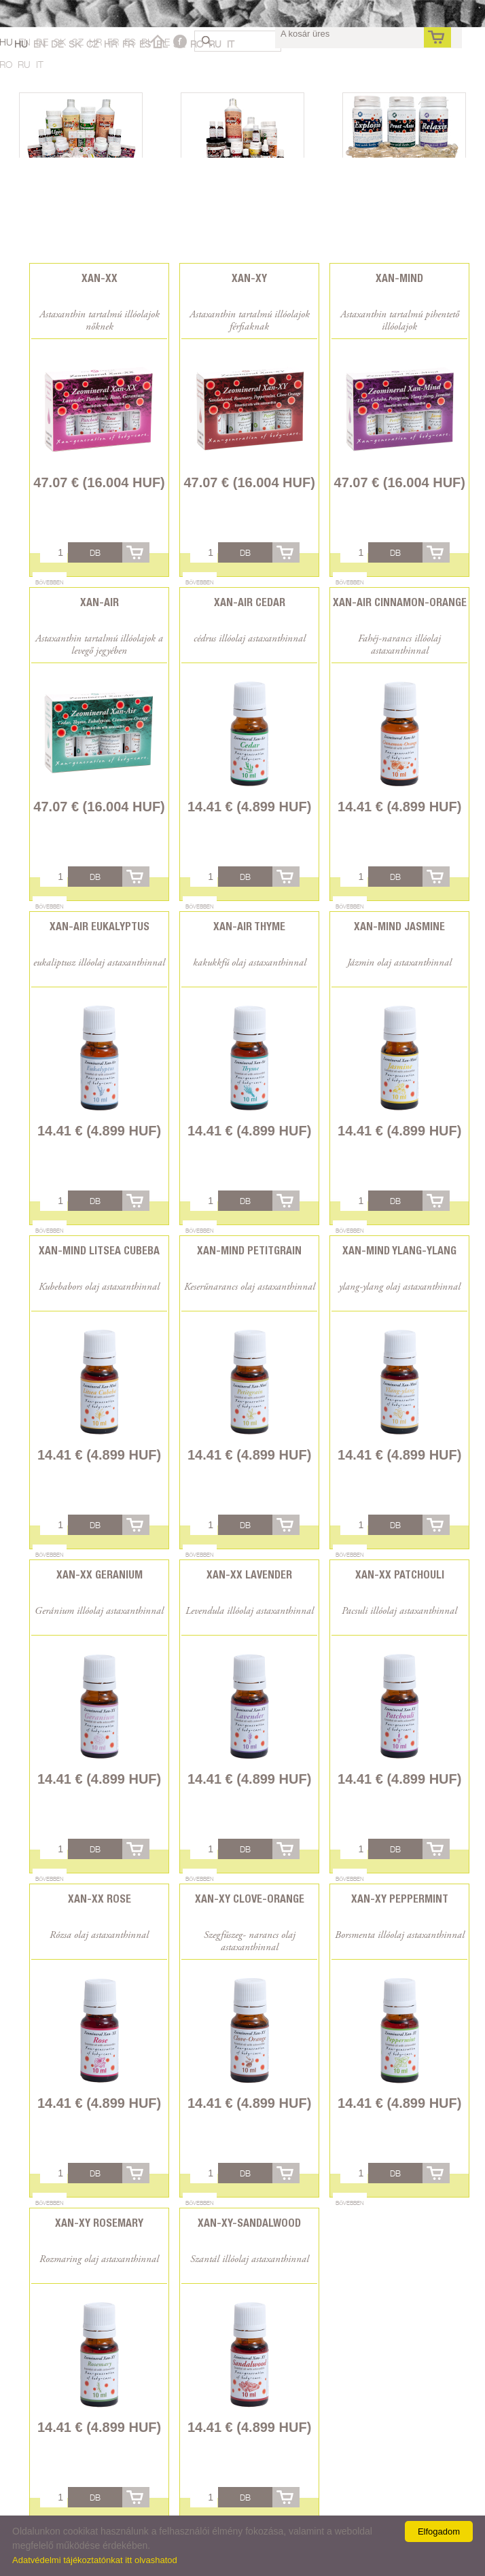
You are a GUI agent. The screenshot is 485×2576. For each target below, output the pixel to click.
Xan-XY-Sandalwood (249, 2223)
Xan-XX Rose (99, 1898)
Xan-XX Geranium (99, 1574)
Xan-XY (249, 278)
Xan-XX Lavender (249, 1574)
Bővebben (49, 582)
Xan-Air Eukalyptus (99, 926)
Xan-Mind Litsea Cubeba (99, 1250)
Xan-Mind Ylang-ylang (399, 1250)
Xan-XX (100, 278)
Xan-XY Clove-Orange (249, 1898)
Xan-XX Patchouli (399, 1574)
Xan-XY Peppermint (399, 1898)
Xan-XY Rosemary (99, 2223)
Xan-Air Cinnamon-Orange (400, 602)
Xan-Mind (399, 278)
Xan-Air (99, 602)
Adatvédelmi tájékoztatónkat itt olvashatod (94, 2560)
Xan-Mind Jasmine (399, 926)
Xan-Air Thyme (249, 926)
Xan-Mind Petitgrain (249, 1250)
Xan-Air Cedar (249, 602)
